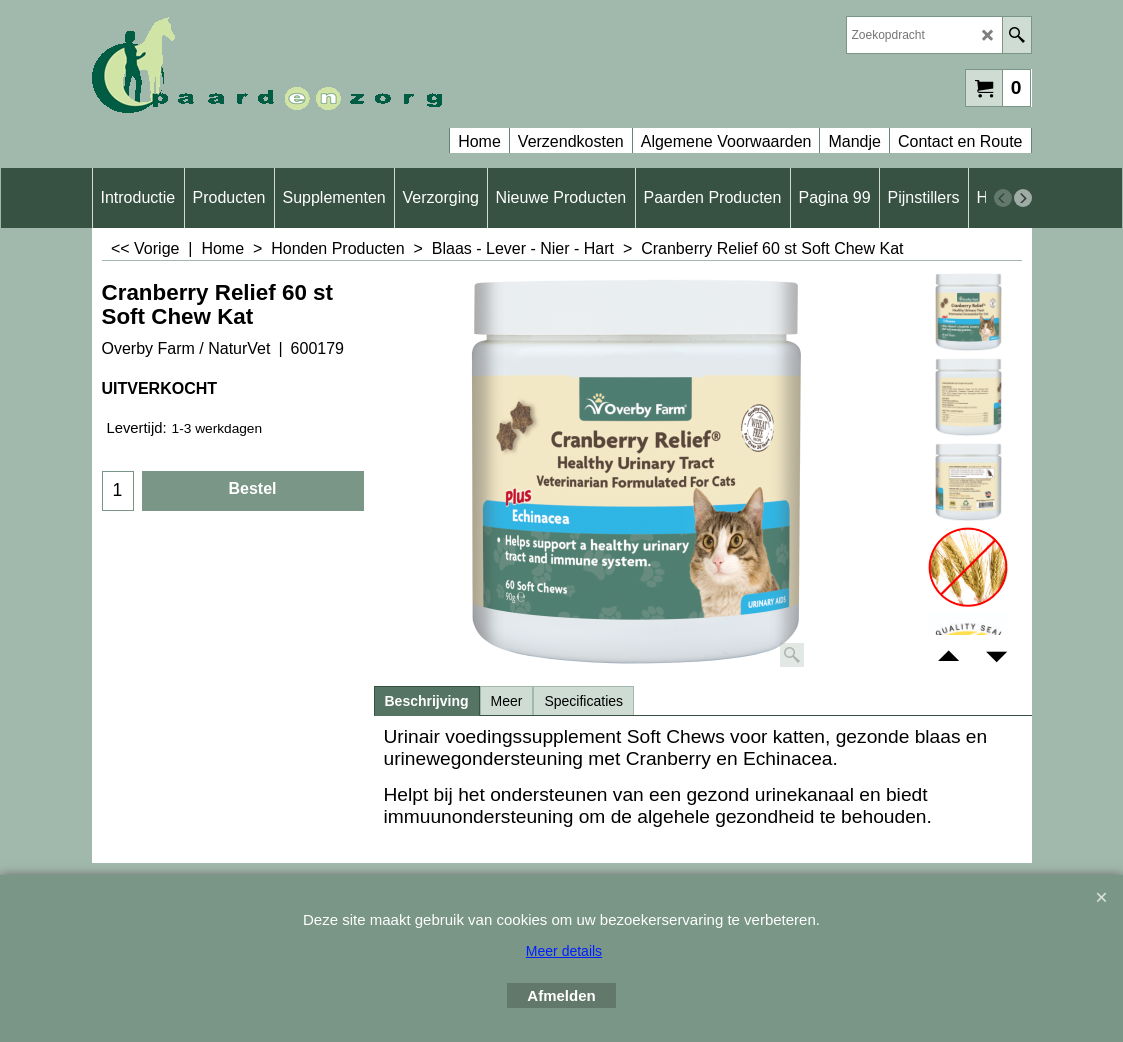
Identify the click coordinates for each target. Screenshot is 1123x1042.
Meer (507, 701)
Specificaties (583, 701)
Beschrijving (427, 701)
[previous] (1003, 198)
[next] (1023, 198)
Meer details (564, 951)
